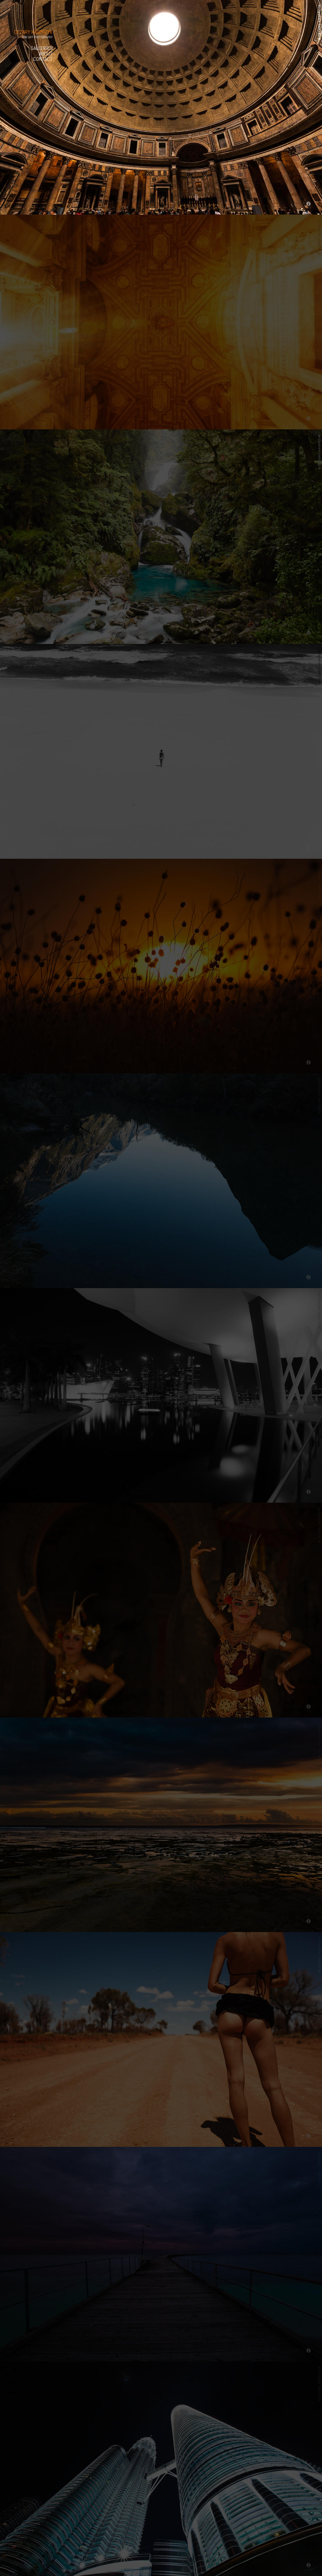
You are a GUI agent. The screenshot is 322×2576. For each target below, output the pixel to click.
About (46, 53)
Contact (43, 58)
